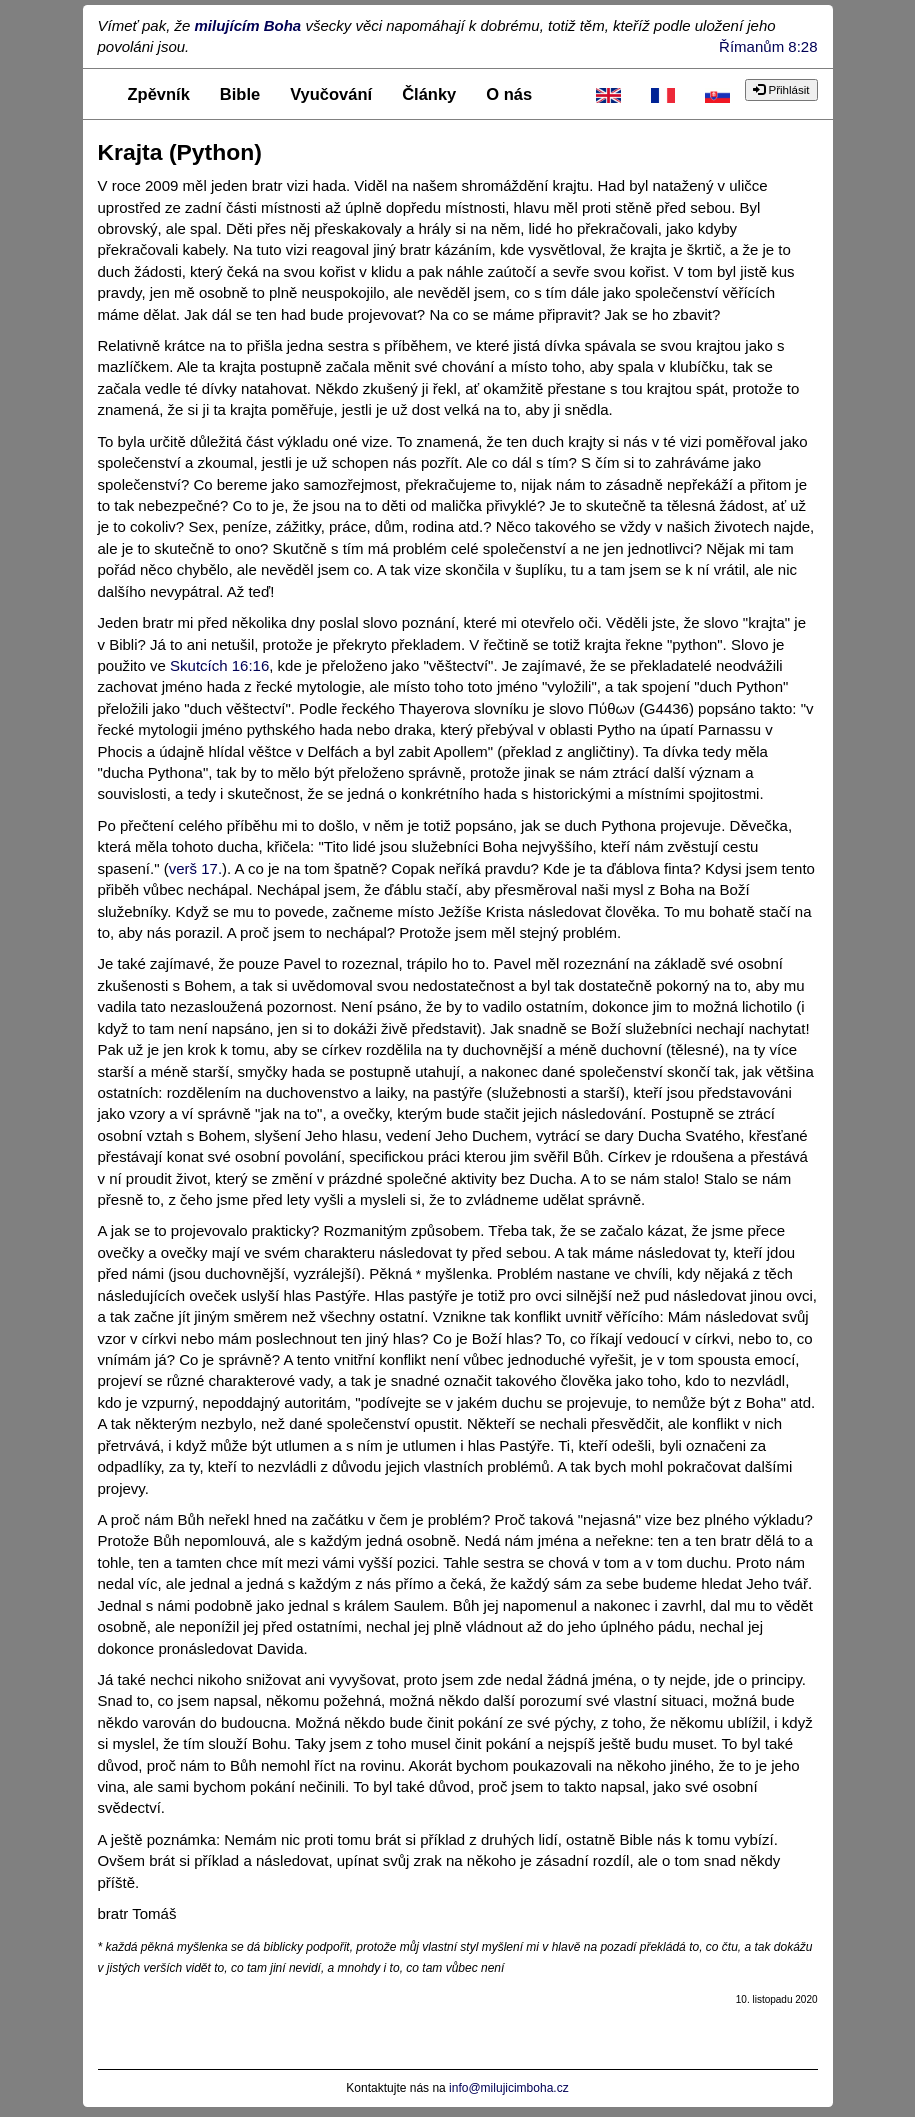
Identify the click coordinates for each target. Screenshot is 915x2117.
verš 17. (195, 868)
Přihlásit (781, 90)
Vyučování (331, 94)
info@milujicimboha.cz (509, 2088)
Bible (240, 94)
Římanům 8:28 (768, 46)
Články (429, 94)
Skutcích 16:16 (219, 665)
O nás (509, 94)
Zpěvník (159, 94)
